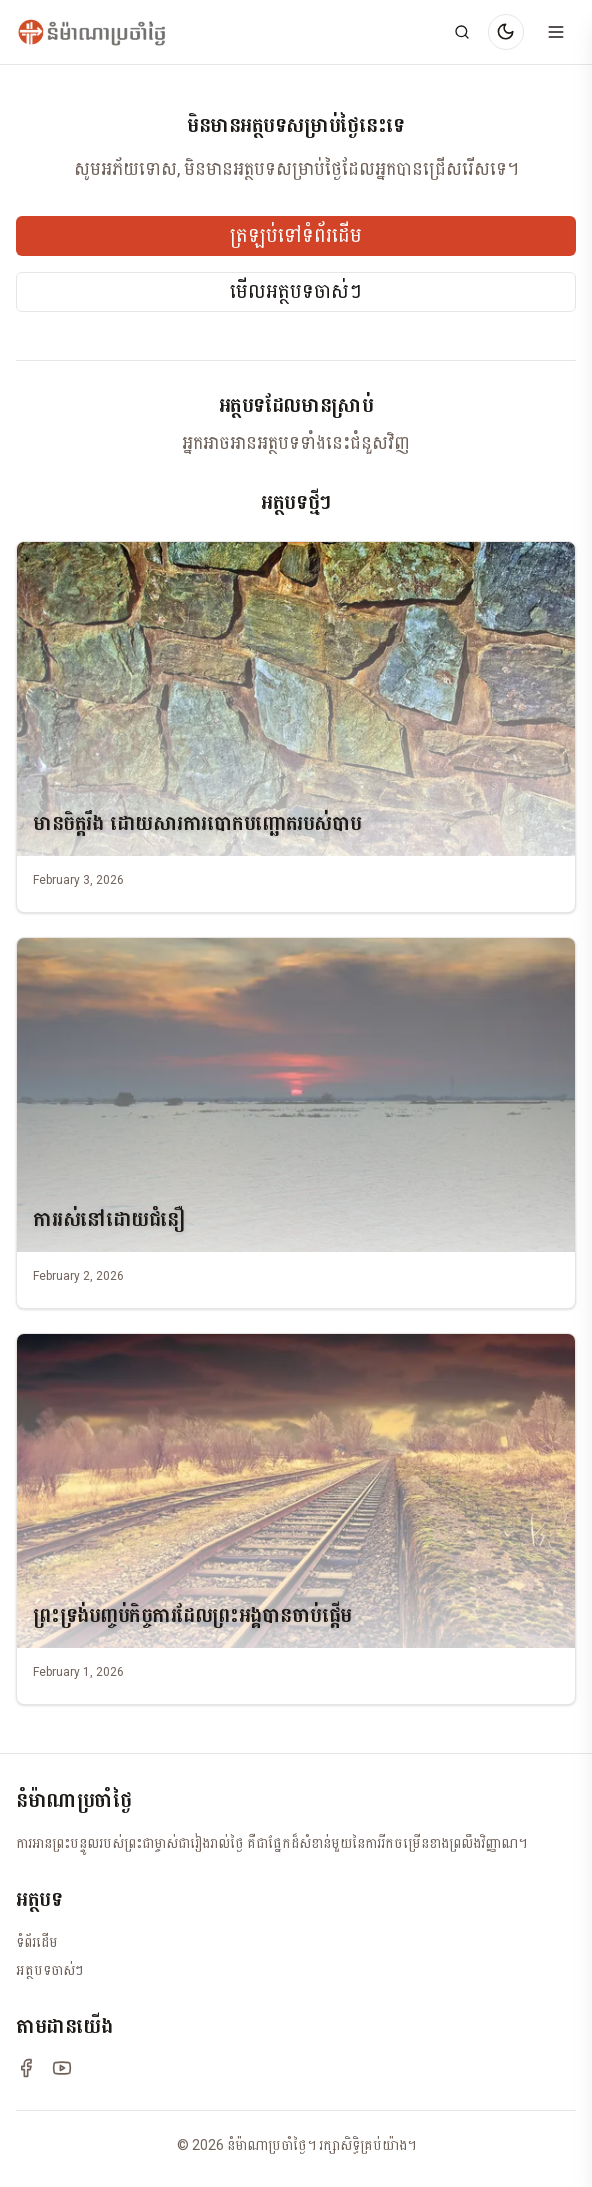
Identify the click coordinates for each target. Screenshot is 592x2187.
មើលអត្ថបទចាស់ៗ (296, 292)
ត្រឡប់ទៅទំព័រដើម (296, 236)
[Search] (462, 32)
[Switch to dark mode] (506, 32)
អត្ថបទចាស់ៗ (49, 1970)
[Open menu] (556, 32)
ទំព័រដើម (37, 1942)
